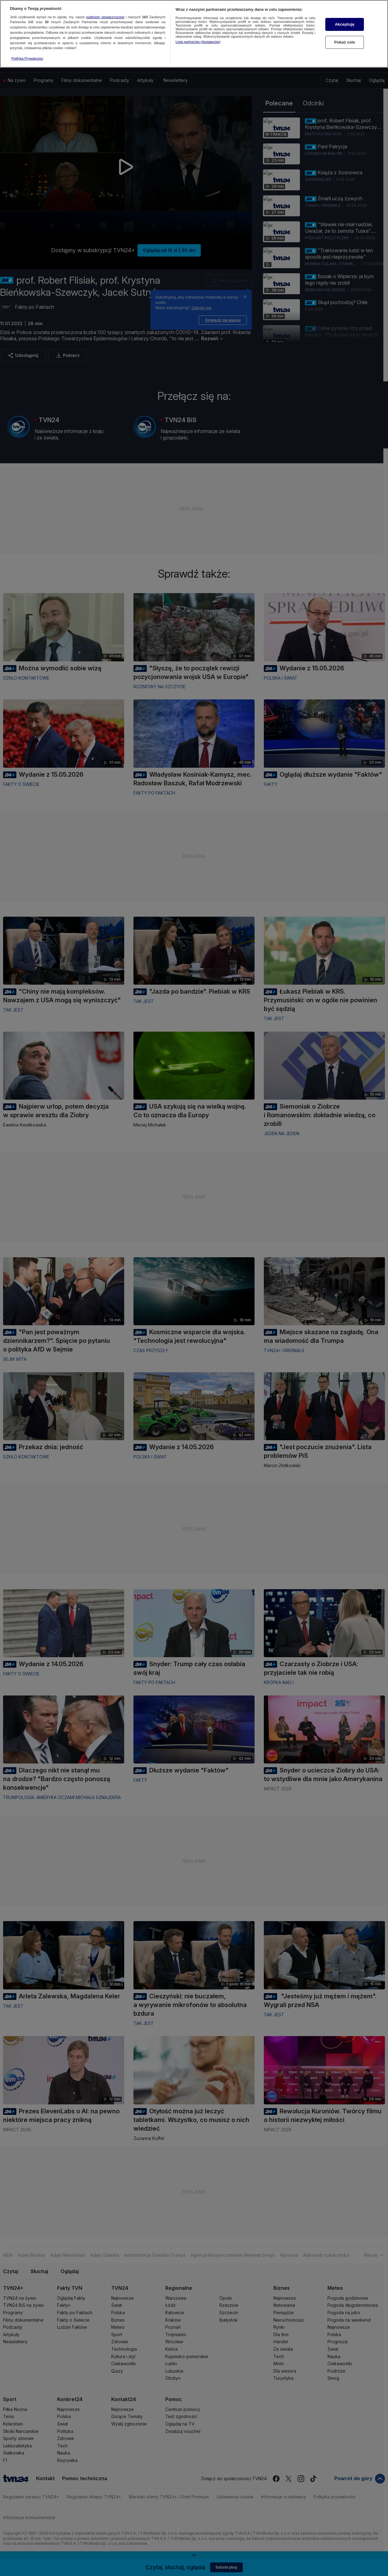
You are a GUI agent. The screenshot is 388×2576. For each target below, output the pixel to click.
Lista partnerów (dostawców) (197, 42)
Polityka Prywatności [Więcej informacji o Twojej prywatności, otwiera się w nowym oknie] (27, 58)
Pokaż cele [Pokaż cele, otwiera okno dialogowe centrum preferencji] (344, 42)
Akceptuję (344, 24)
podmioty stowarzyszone (105, 17)
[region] (194, 34)
